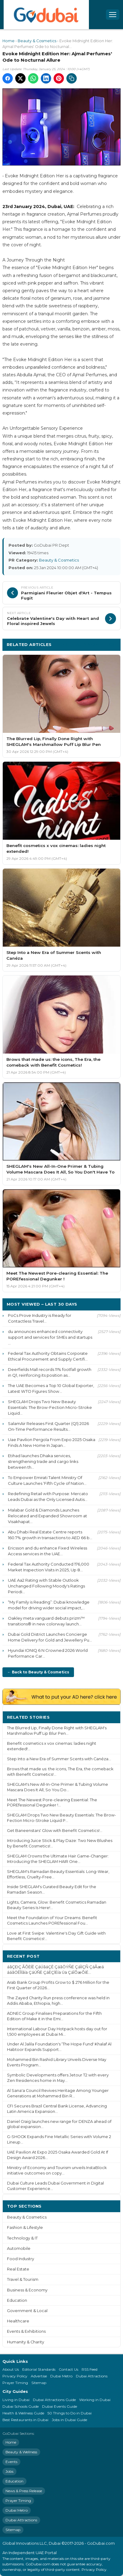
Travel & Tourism (22, 2279)
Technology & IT (22, 2238)
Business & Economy (27, 2290)
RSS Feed (89, 2369)
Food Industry (20, 2259)
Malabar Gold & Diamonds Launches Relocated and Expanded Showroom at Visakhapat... (47, 1516)
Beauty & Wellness (21, 2452)
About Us (10, 2369)
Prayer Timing (15, 2382)
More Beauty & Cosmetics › (86, 644)
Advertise (39, 2376)
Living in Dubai (16, 2399)
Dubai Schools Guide (20, 2406)
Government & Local (27, 2310)
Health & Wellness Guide (23, 2413)
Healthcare (18, 2321)
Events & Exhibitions (26, 2331)
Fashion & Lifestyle (25, 2227)
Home (8, 41)
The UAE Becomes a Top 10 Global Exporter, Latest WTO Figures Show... (51, 1388)
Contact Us (68, 2369)
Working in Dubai (95, 2399)
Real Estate (18, 2269)
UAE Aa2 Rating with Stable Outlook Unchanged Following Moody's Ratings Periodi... (46, 1586)
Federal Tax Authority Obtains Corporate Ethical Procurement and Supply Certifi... (48, 1356)
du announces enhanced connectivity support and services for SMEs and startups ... (50, 1337)
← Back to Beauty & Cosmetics (38, 1672)
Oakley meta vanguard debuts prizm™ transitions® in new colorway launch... (46, 1621)
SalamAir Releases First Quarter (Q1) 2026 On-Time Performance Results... (48, 1426)
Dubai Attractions (91, 2376)
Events (11, 2461)
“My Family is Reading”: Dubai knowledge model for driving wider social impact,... (49, 1605)
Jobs (9, 2471)
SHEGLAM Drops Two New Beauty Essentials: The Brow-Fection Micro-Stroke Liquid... (50, 1407)
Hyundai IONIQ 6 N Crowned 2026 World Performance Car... (48, 1653)
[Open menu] (112, 14)
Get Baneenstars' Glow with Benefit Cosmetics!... (54, 1830)
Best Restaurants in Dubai (25, 2419)
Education (17, 2300)
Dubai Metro (61, 2376)
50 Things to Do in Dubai (69, 2413)
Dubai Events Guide (59, 2406)
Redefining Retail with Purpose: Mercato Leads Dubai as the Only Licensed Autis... (48, 1496)
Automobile (18, 2248)
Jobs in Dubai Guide (69, 2419)
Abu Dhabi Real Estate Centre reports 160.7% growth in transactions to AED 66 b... (50, 1534)
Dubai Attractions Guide (54, 2399)
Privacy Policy (14, 2376)
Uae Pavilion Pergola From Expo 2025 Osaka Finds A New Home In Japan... (51, 1442)
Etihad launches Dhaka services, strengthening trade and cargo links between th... (43, 1461)
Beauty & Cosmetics (37, 41)
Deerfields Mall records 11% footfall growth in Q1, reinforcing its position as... (49, 1372)
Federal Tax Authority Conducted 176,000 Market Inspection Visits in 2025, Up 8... (48, 1567)
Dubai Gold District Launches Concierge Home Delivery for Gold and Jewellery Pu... (50, 1637)
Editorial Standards (38, 2369)
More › (108, 1717)
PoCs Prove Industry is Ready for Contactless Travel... (39, 1318)
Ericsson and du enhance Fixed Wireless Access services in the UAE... (47, 1551)
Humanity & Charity (25, 2342)
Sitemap (38, 2382)
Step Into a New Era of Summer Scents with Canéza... (59, 1759)
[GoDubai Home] (46, 14)
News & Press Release (23, 2491)
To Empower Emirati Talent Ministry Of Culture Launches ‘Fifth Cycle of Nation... (47, 1480)
